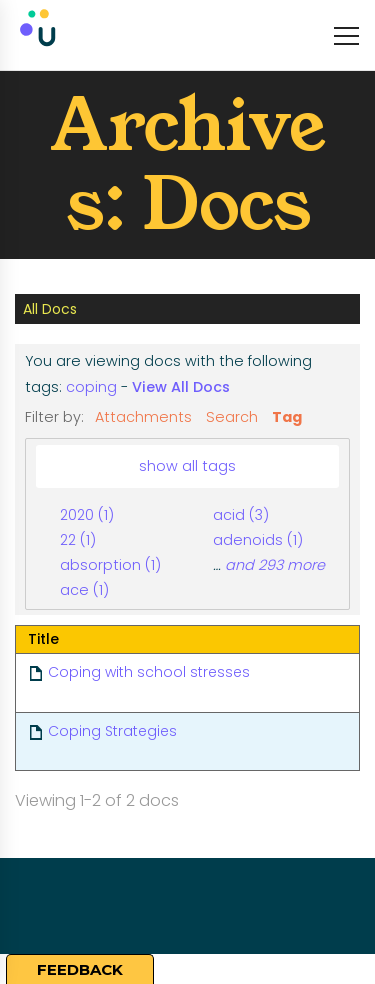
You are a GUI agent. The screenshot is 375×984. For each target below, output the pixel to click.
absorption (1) (110, 565)
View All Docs (181, 387)
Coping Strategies (112, 731)
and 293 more (275, 565)
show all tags (187, 466)
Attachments (143, 417)
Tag (287, 417)
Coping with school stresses (149, 672)
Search (232, 417)
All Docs (50, 309)
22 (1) (78, 540)
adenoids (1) (258, 540)
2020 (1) (87, 515)
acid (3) (241, 515)
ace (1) (84, 590)
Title (43, 639)
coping (91, 387)
